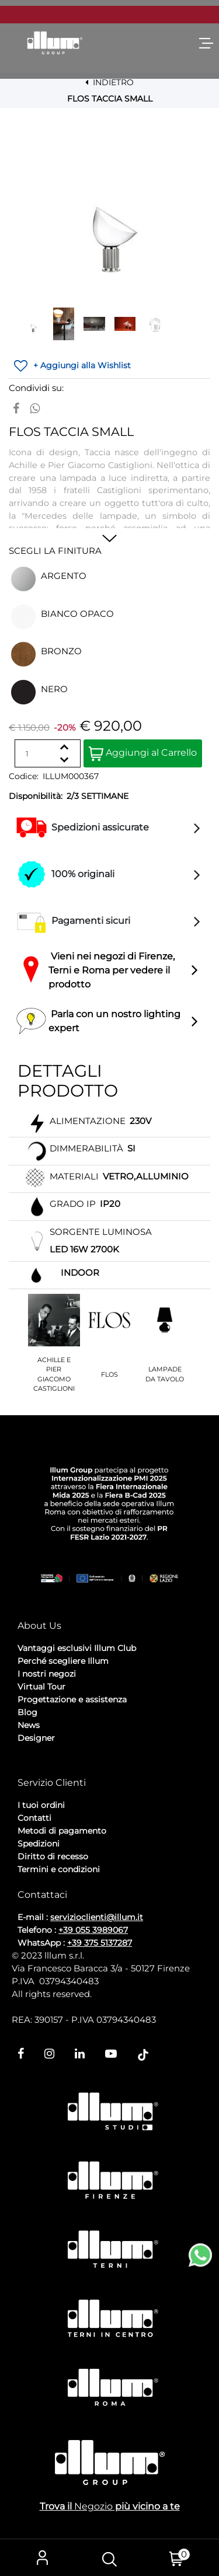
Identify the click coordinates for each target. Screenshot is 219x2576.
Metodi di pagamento (62, 1830)
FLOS (109, 1374)
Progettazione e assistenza (72, 1699)
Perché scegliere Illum (63, 1661)
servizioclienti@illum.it (96, 1917)
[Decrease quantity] (64, 759)
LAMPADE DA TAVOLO (164, 1374)
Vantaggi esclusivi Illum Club (77, 1648)
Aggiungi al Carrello (143, 753)
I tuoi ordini (41, 1805)
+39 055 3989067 (93, 1930)
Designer (36, 1738)
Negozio (93, 2506)
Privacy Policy (47, 1769)
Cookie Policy (108, 1769)
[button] (110, 207)
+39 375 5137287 (99, 1943)
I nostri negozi (47, 1674)
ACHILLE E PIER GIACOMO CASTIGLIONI (54, 1374)
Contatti (34, 1818)
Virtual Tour (41, 1686)
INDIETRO (109, 82)
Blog (27, 1712)
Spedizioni (39, 1843)
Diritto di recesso (53, 1856)
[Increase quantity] (64, 746)
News (29, 1725)
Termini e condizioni (59, 1869)
